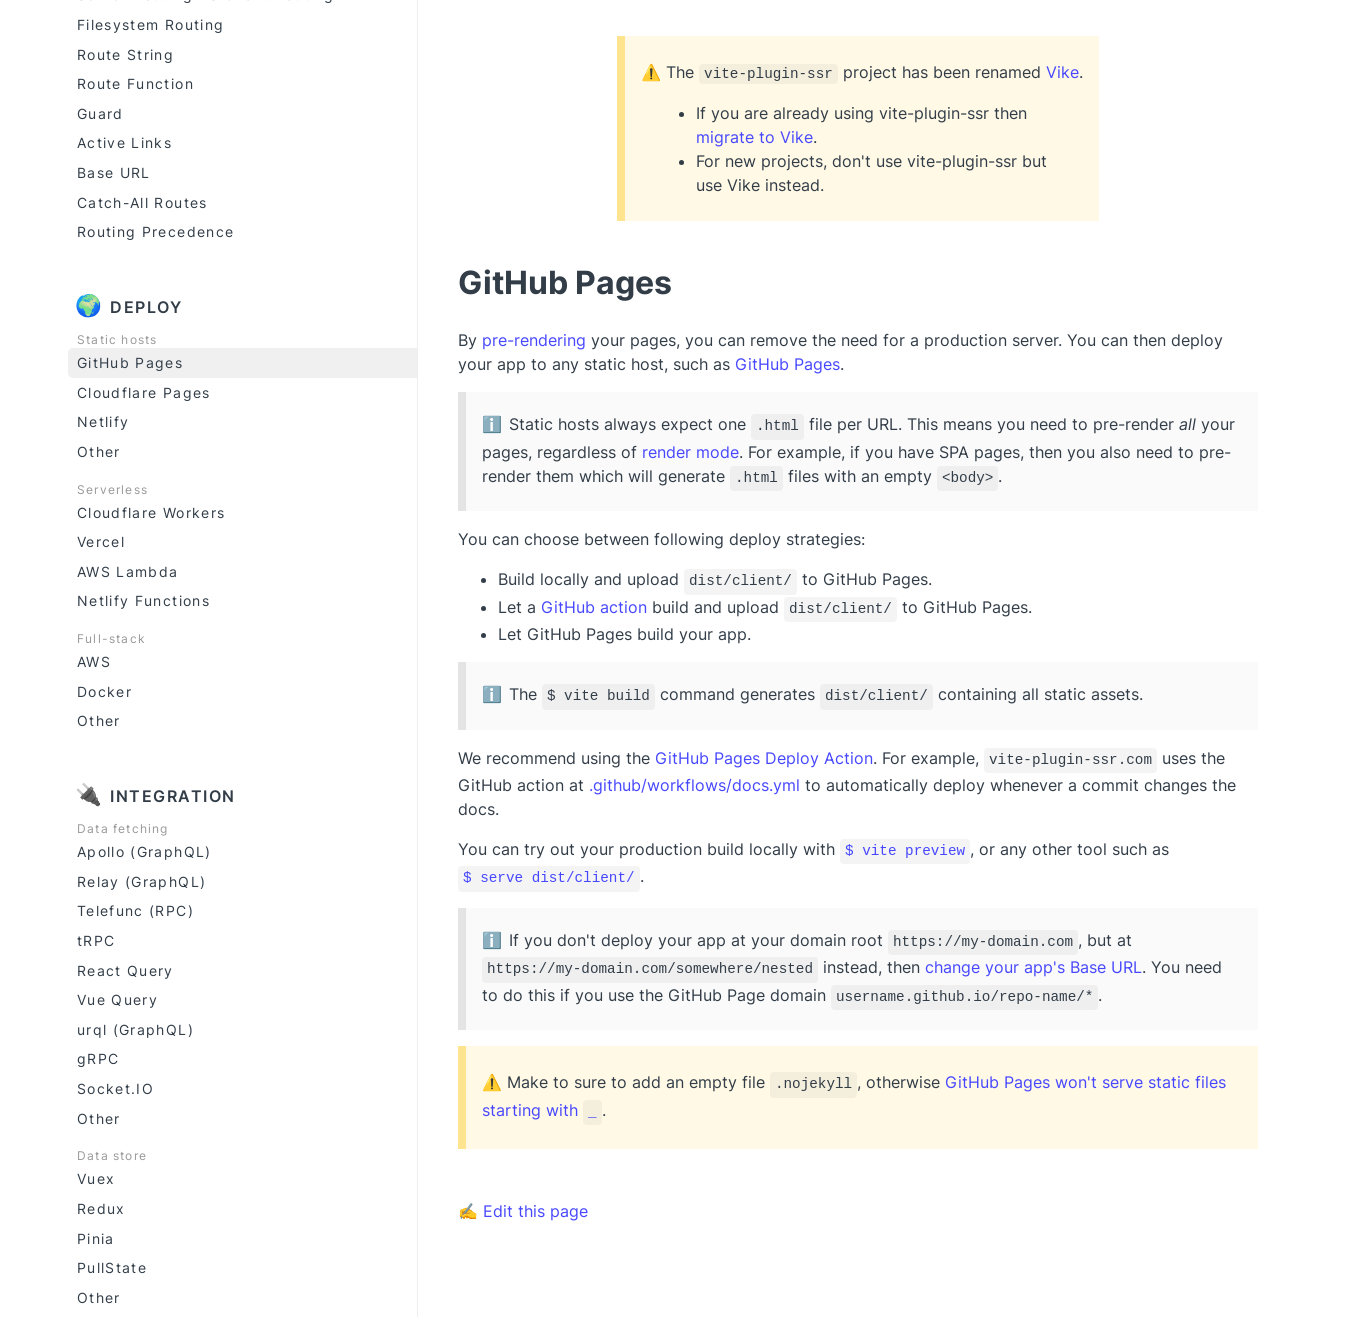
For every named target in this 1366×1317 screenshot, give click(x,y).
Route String (125, 51)
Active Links (124, 139)
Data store (112, 1152)
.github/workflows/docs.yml (694, 773)
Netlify (103, 418)
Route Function (135, 80)
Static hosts (117, 336)
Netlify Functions (143, 597)
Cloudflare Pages (144, 389)
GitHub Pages (130, 359)
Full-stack (111, 635)
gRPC (98, 1055)
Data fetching (123, 825)
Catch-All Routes (142, 199)
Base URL (114, 169)
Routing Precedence (155, 228)
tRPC (96, 937)
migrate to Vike (754, 137)
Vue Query (117, 996)
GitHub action (594, 600)
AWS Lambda (128, 568)
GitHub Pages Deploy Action (764, 747)
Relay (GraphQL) (141, 878)
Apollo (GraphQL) (144, 848)
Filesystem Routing (150, 21)
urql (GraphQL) (135, 1026)
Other (99, 448)
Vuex (96, 1175)
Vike (1062, 72)
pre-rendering (534, 340)
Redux (101, 1205)
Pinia (96, 1235)
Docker (104, 688)
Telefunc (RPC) (135, 907)
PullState (112, 1264)
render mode (690, 449)
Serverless (112, 486)
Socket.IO (115, 1085)
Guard (100, 110)
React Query (125, 967)
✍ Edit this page (523, 1185)
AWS (94, 658)
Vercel (101, 538)
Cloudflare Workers (151, 509)
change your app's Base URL (1033, 949)
